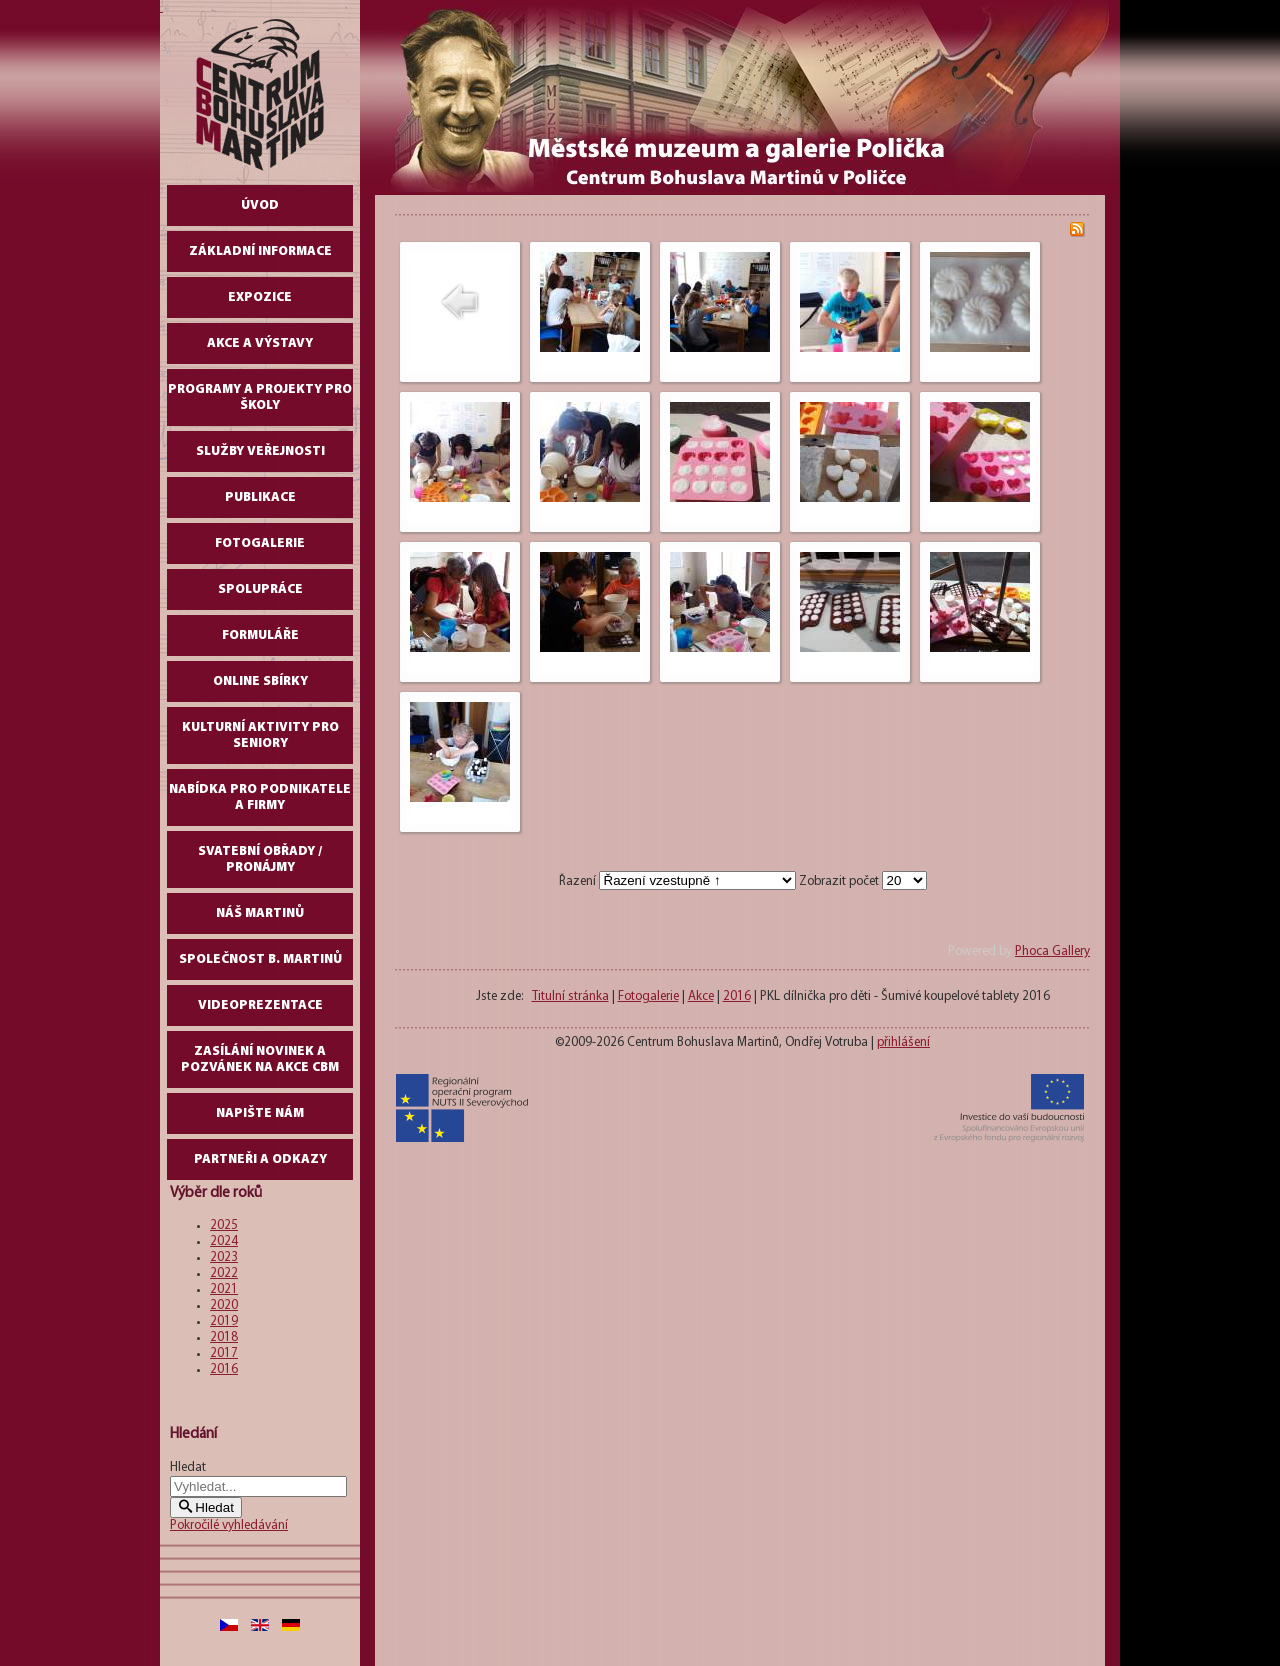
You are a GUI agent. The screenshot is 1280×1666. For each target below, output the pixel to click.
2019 (224, 1321)
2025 (224, 1225)
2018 (224, 1337)
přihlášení (903, 1042)
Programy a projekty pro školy (260, 397)
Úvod (260, 205)
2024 (224, 1241)
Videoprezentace (260, 1005)
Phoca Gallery (1052, 951)
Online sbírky (260, 681)
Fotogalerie (260, 543)
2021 (224, 1289)
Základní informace (260, 251)
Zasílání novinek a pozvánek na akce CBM (260, 1059)
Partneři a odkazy (260, 1159)
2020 (224, 1305)
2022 (224, 1273)
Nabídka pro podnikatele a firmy (260, 797)
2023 (224, 1257)
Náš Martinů (260, 913)
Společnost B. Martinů (260, 959)
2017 (224, 1353)
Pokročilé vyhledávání (229, 1525)
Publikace (260, 497)
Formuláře (260, 635)
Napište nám (260, 1113)
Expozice (260, 297)
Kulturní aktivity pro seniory (260, 735)
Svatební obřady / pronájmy (260, 859)
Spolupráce (260, 589)
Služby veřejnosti (260, 451)
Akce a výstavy (260, 343)
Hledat (188, 1467)
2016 (224, 1369)
